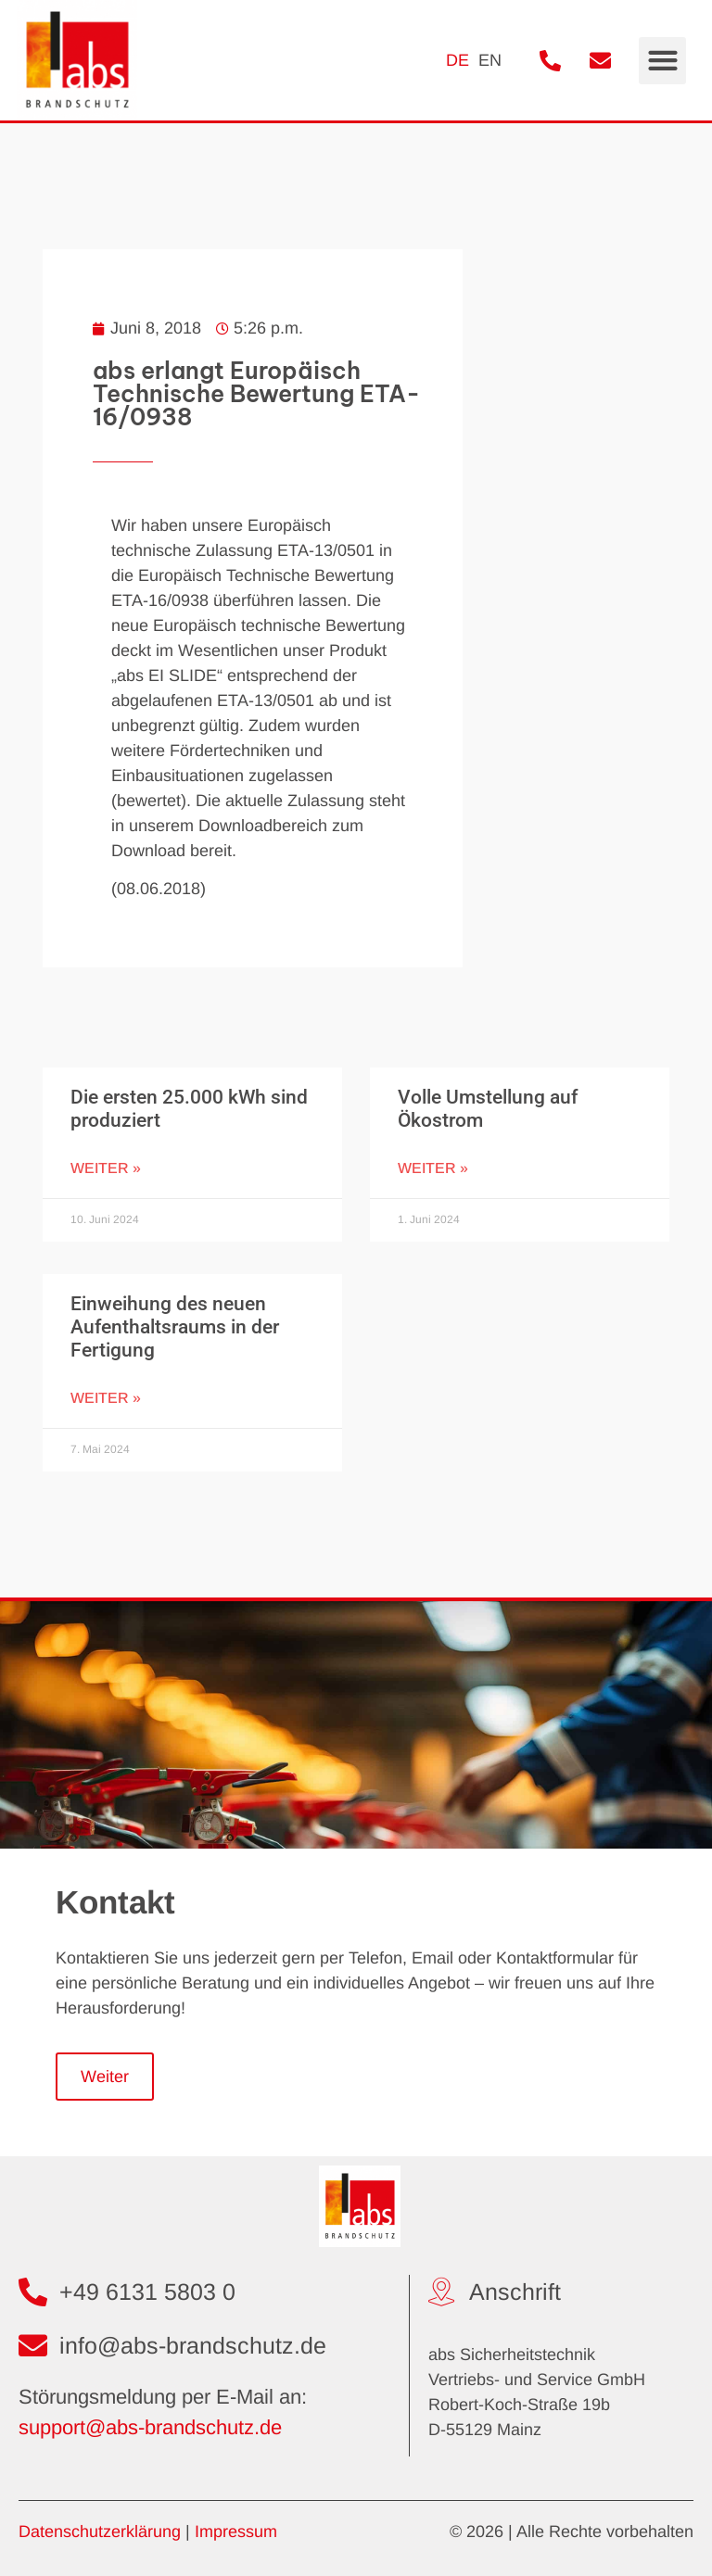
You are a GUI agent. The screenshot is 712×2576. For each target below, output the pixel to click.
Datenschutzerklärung (100, 2531)
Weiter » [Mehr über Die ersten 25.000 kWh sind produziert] (105, 1168)
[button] (662, 60)
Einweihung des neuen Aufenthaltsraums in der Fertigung (174, 1327)
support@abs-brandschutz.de (150, 2427)
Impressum (236, 2531)
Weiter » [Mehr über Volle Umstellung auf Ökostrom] (433, 1168)
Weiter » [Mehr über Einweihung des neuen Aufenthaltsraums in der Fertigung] (105, 1398)
